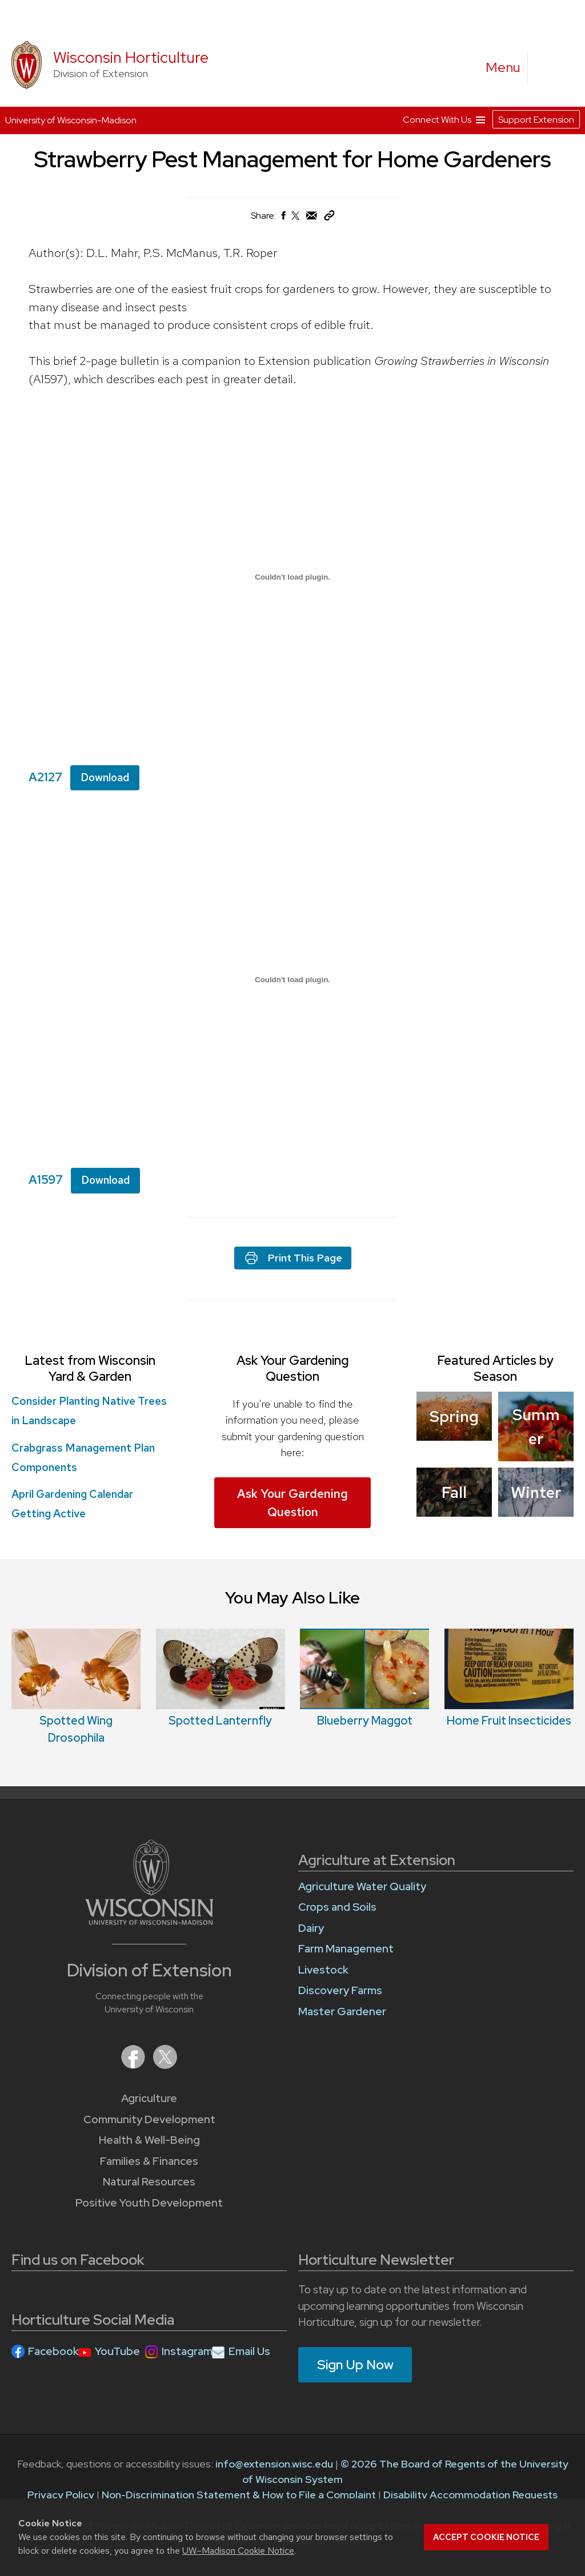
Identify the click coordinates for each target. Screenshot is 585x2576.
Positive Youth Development (149, 2203)
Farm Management (346, 1949)
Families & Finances (149, 2161)
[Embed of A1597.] (292, 979)
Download (105, 777)
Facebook (53, 2351)
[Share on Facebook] (282, 218)
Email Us (249, 2351)
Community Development (149, 2119)
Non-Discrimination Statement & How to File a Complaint (239, 2494)
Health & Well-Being (149, 2140)
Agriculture (149, 2098)
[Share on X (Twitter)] (295, 220)
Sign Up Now (355, 2364)
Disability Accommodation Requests (470, 2494)
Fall (454, 1491)
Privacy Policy (60, 2494)
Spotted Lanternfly (220, 1720)
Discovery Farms (340, 1990)
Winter (536, 1491)
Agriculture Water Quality (362, 1886)
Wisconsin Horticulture (131, 57)
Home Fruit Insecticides (509, 1720)
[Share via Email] (312, 218)
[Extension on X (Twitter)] (165, 2065)
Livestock (323, 1970)
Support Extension (536, 120)
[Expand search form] (548, 68)
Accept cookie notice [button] (486, 2537)
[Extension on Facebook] (134, 2065)
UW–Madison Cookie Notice (238, 2551)
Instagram (187, 2351)
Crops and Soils (337, 1907)
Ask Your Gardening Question (292, 1503)
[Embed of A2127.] (292, 576)
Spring (454, 1416)
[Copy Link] (329, 218)
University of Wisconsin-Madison (71, 120)
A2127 (45, 777)
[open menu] (503, 67)
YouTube (117, 2351)
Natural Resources (149, 2182)
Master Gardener (342, 2011)
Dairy (311, 1928)
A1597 (46, 1179)
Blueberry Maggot (364, 1720)
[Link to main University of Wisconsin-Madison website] (149, 1921)
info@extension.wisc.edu (274, 2463)
